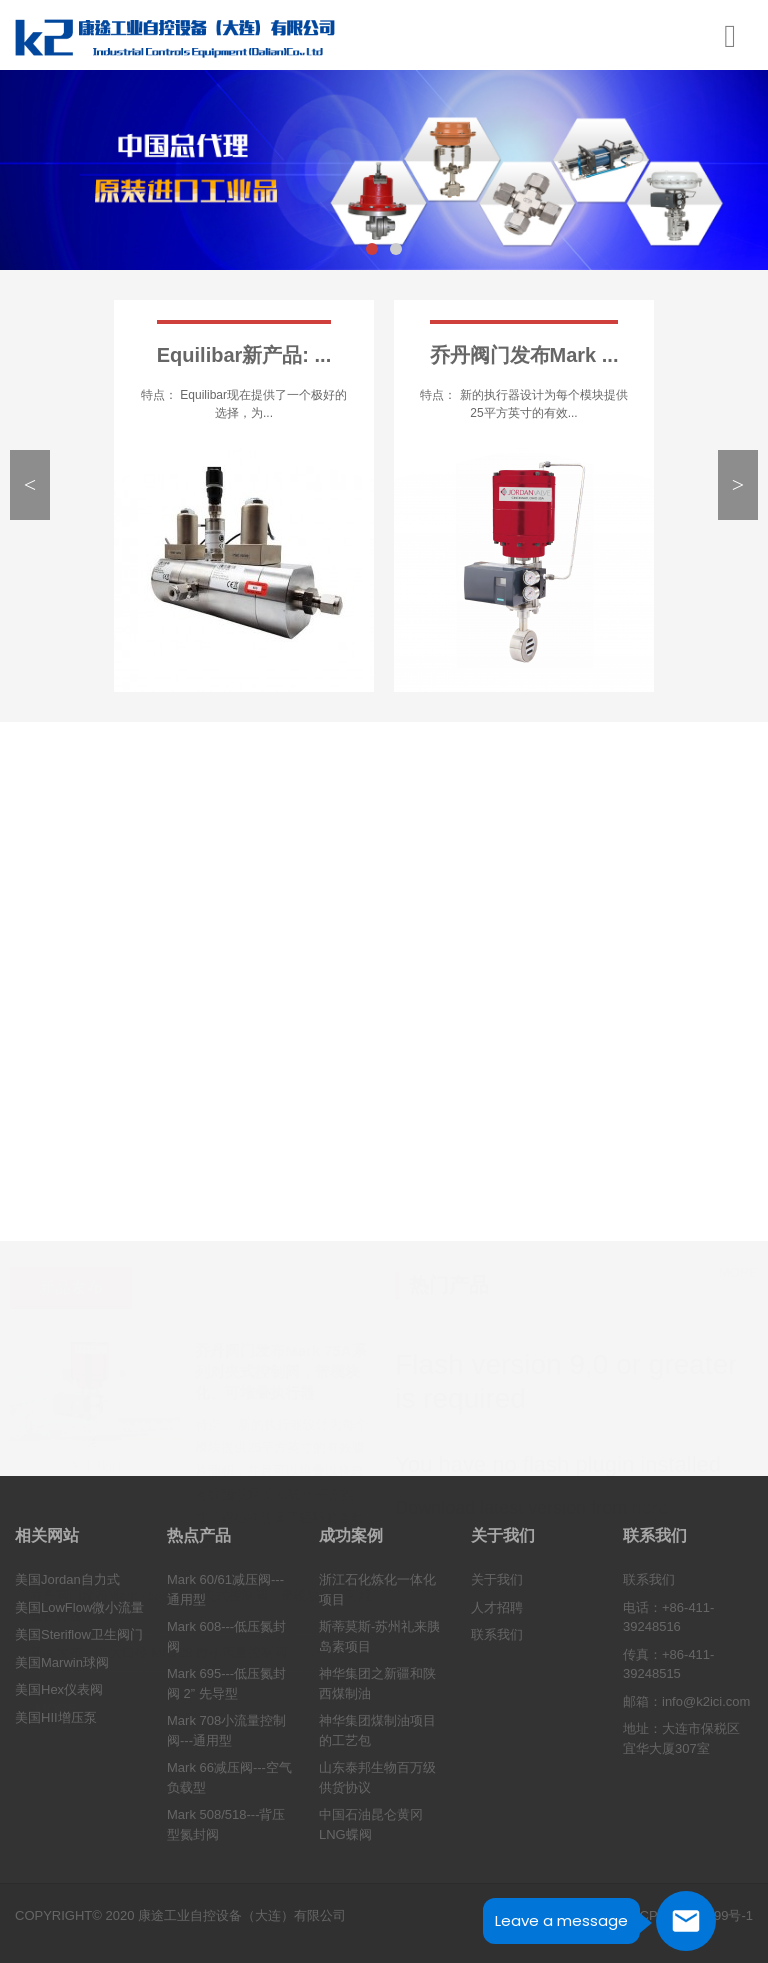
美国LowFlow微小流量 (79, 1607)
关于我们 (497, 1580)
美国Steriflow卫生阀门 (79, 1635)
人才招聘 (497, 1607)
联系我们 (497, 1635)
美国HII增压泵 (56, 1717)
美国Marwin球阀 (62, 1662)
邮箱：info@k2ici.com (686, 1701)
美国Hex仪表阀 (59, 1690)
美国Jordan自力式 (67, 1580)
